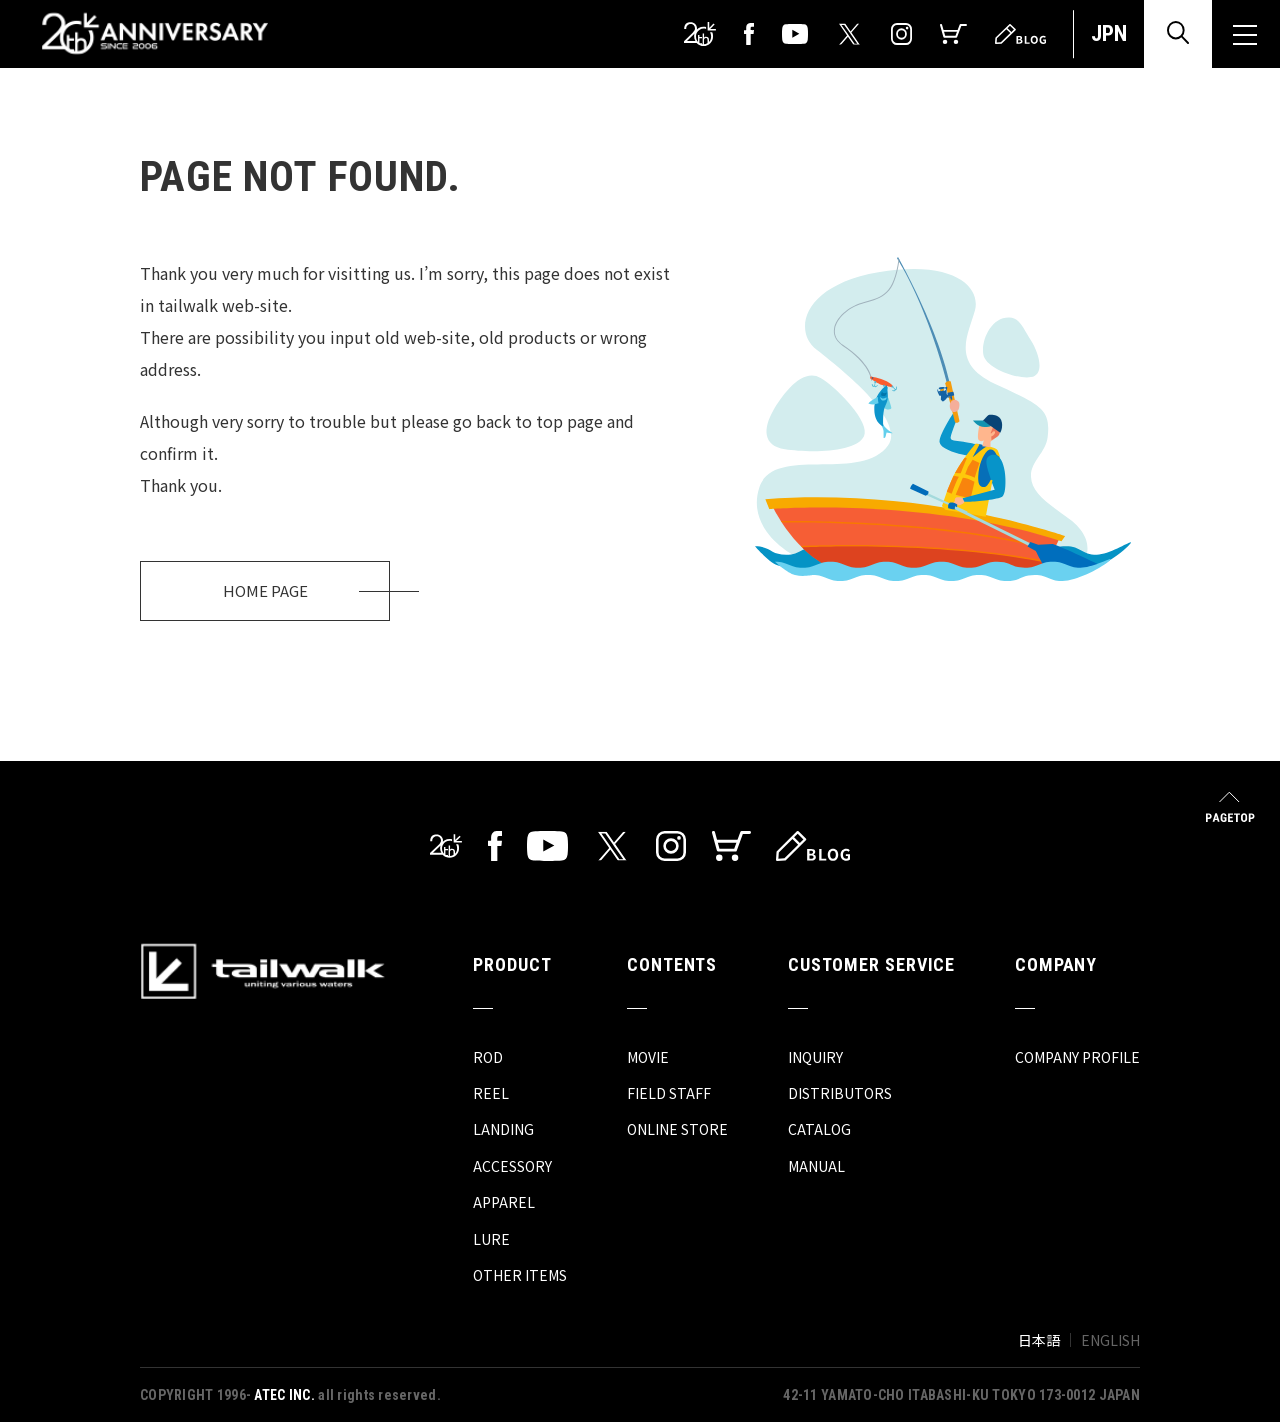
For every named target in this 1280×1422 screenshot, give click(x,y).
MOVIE (648, 1057)
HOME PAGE (265, 590)
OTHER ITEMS (520, 1275)
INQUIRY (815, 1057)
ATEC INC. (284, 1395)
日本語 (1039, 1340)
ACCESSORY (512, 1166)
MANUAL (816, 1166)
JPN (1109, 33)
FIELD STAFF (669, 1093)
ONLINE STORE (677, 1129)
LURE (491, 1239)
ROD (488, 1057)
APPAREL (504, 1202)
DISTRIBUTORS (840, 1093)
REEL (491, 1093)
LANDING (503, 1129)
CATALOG (819, 1129)
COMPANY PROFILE (1077, 1057)
